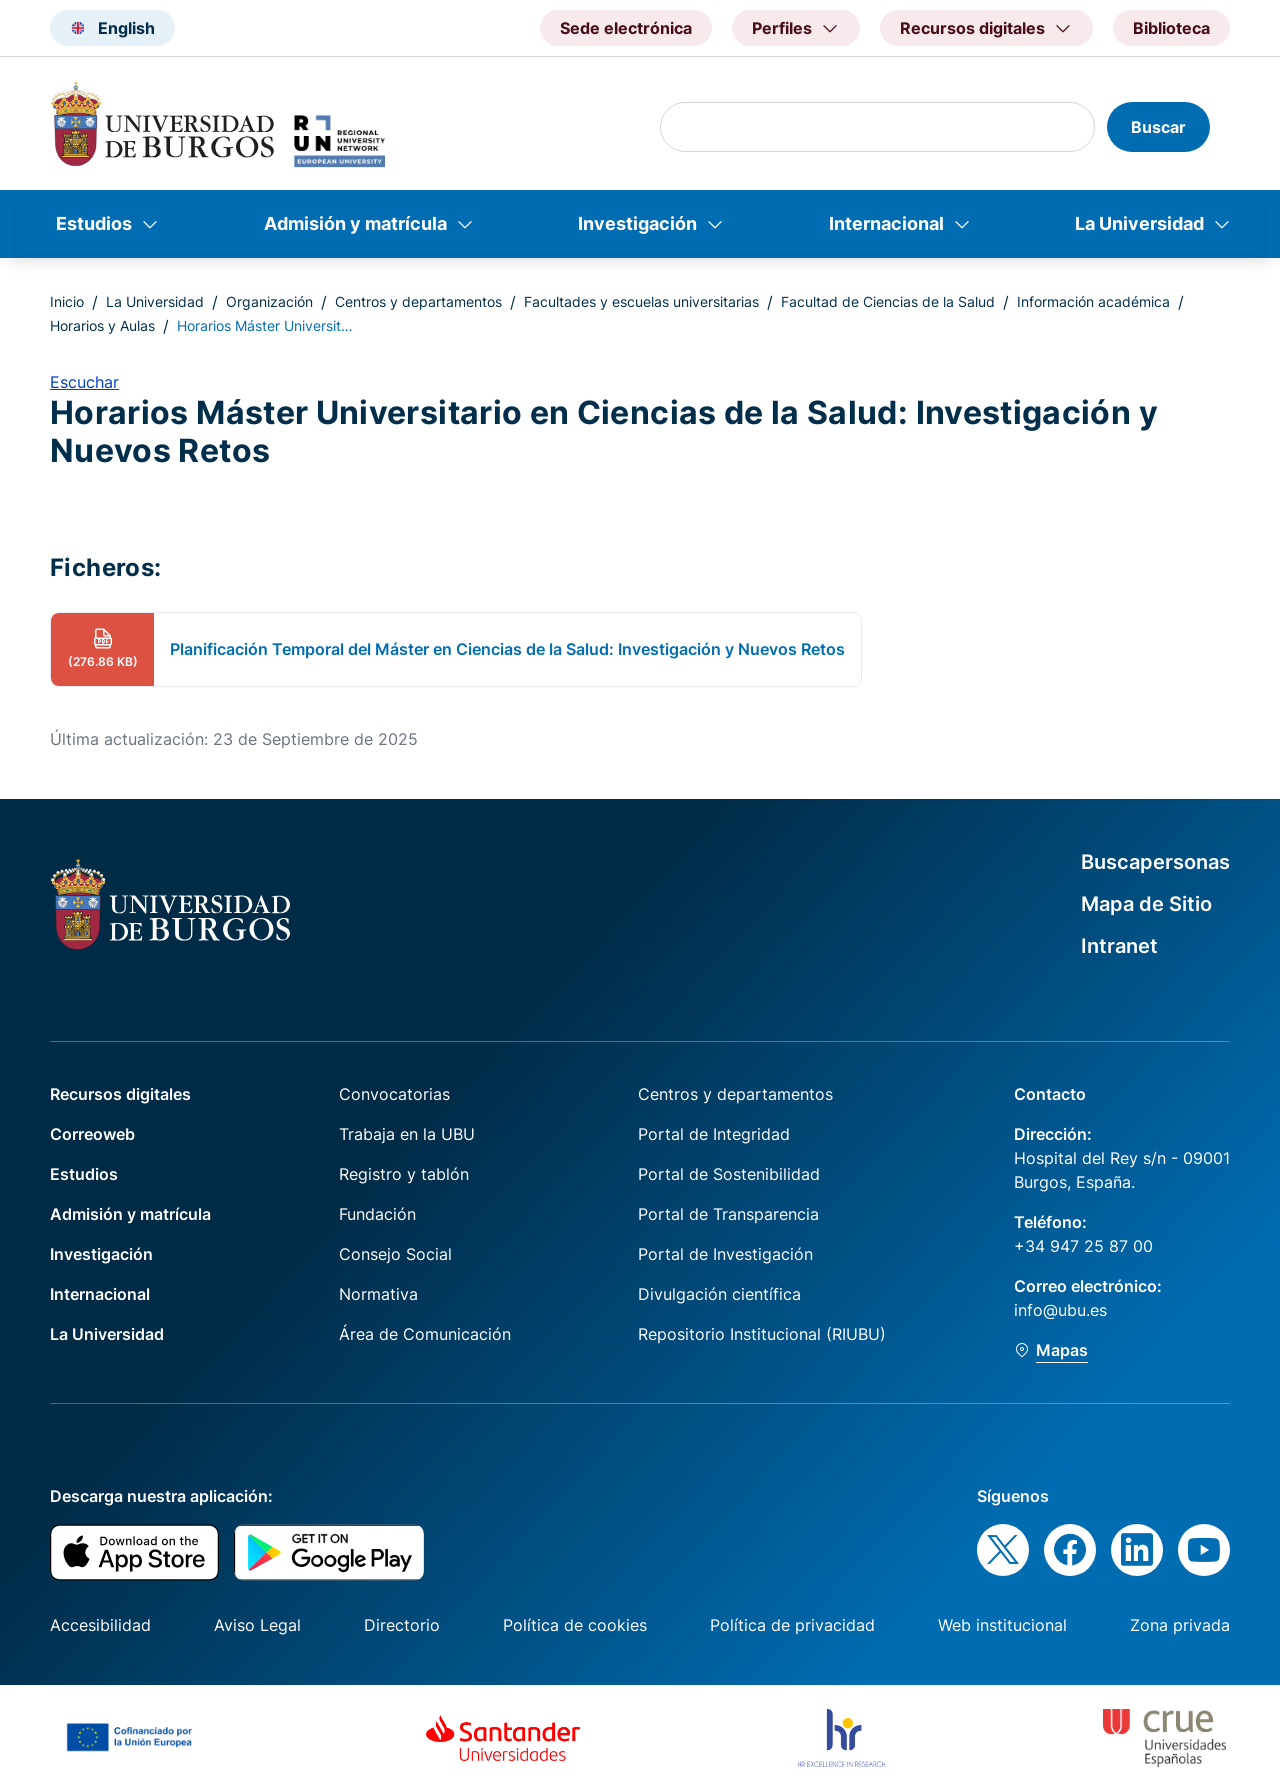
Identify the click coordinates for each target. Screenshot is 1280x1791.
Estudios (94, 223)
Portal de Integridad (714, 1134)
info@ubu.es (1060, 1310)
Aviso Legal (257, 1625)
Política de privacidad (792, 1625)
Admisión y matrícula (355, 223)
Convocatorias (394, 1094)
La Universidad (1139, 223)
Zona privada (1180, 1625)
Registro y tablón (404, 1174)
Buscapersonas (1155, 862)
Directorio (402, 1625)
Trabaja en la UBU (407, 1134)
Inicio (67, 301)
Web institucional (1002, 1625)
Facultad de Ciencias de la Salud (888, 301)
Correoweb (92, 1134)
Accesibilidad (100, 1625)
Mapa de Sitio (1146, 904)
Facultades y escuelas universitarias (641, 301)
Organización (269, 301)
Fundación (377, 1214)
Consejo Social (395, 1254)
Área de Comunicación (425, 1334)
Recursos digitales (120, 1094)
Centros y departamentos (418, 301)
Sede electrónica (626, 28)
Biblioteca (1171, 28)
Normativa (378, 1294)
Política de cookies (575, 1625)
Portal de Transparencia (728, 1214)
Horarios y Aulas (102, 325)
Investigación (637, 223)
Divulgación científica (719, 1294)
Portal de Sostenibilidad (729, 1174)
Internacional (886, 223)
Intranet (1119, 946)
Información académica (1093, 301)
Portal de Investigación (725, 1254)
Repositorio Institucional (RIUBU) (762, 1334)
